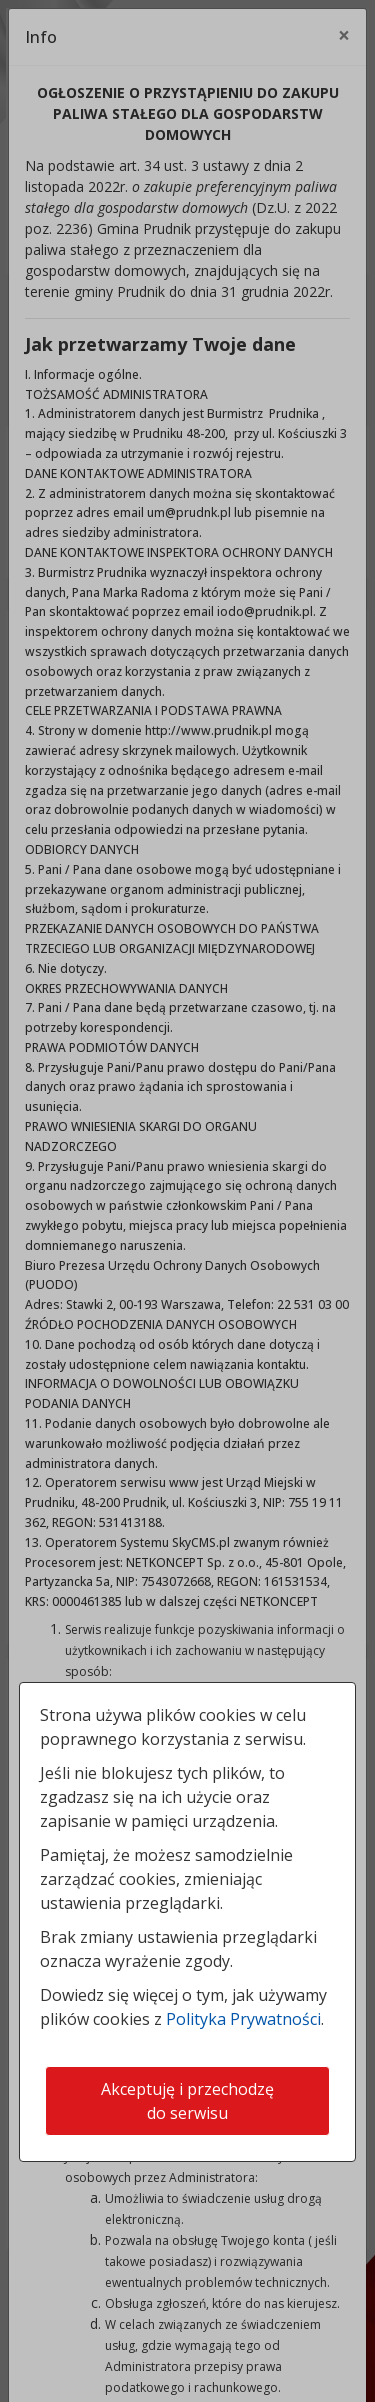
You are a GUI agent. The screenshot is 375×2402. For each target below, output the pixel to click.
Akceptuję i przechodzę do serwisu (187, 2101)
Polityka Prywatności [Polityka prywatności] (243, 2019)
